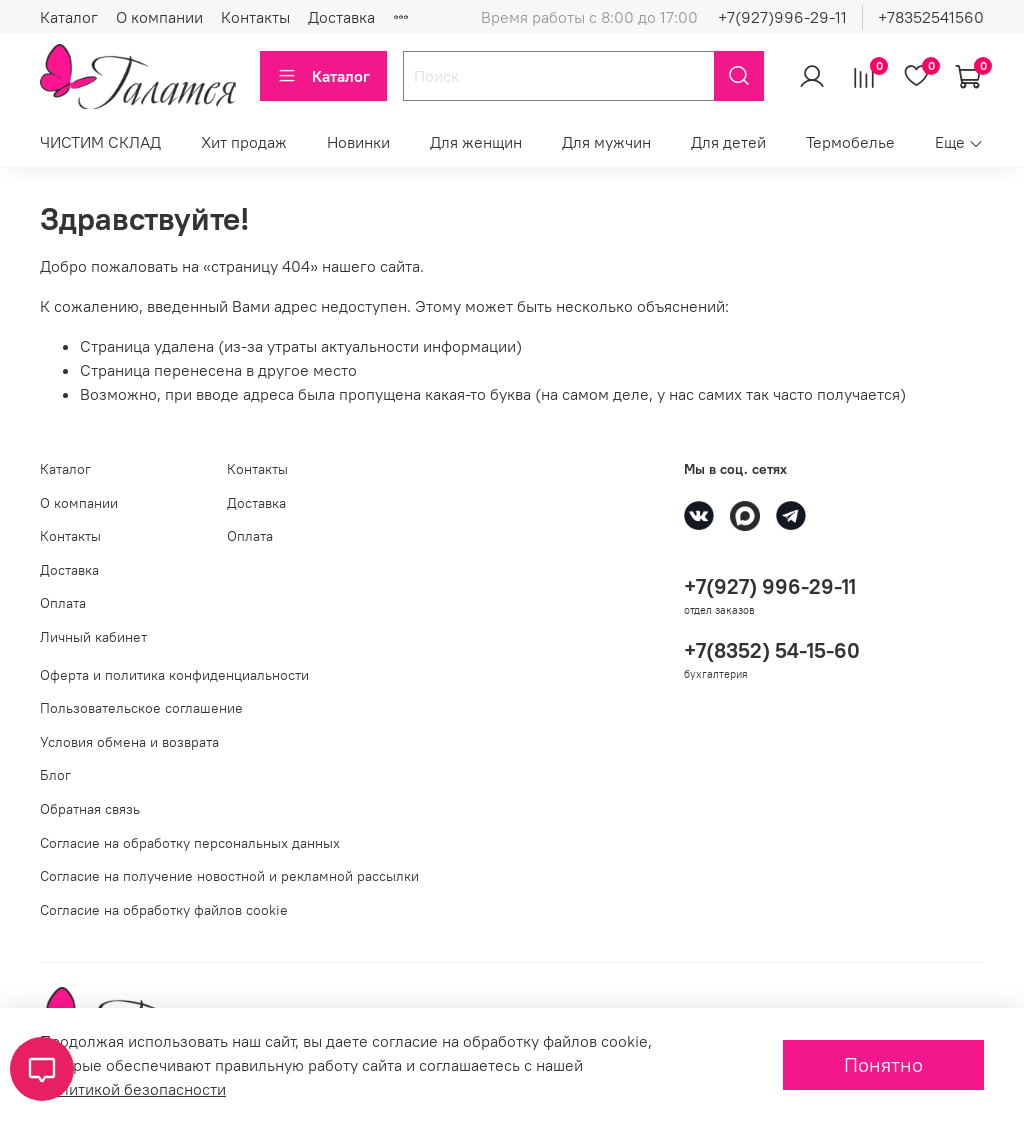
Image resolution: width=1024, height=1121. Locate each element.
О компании (159, 17)
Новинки (358, 142)
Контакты (255, 17)
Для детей (728, 142)
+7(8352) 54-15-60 (772, 650)
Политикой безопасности (133, 1089)
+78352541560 (931, 17)
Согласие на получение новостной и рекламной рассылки (229, 876)
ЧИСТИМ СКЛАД (100, 142)
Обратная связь (90, 809)
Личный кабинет (93, 637)
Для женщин (476, 142)
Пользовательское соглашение (141, 708)
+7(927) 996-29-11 (770, 586)
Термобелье (850, 142)
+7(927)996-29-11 (782, 17)
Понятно (883, 1064)
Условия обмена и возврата (129, 742)
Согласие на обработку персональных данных (190, 843)
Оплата (63, 603)
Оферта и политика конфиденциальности (174, 675)
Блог (55, 775)
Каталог (69, 17)
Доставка (341, 17)
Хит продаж (244, 142)
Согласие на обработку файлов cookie (164, 910)
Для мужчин (606, 142)
